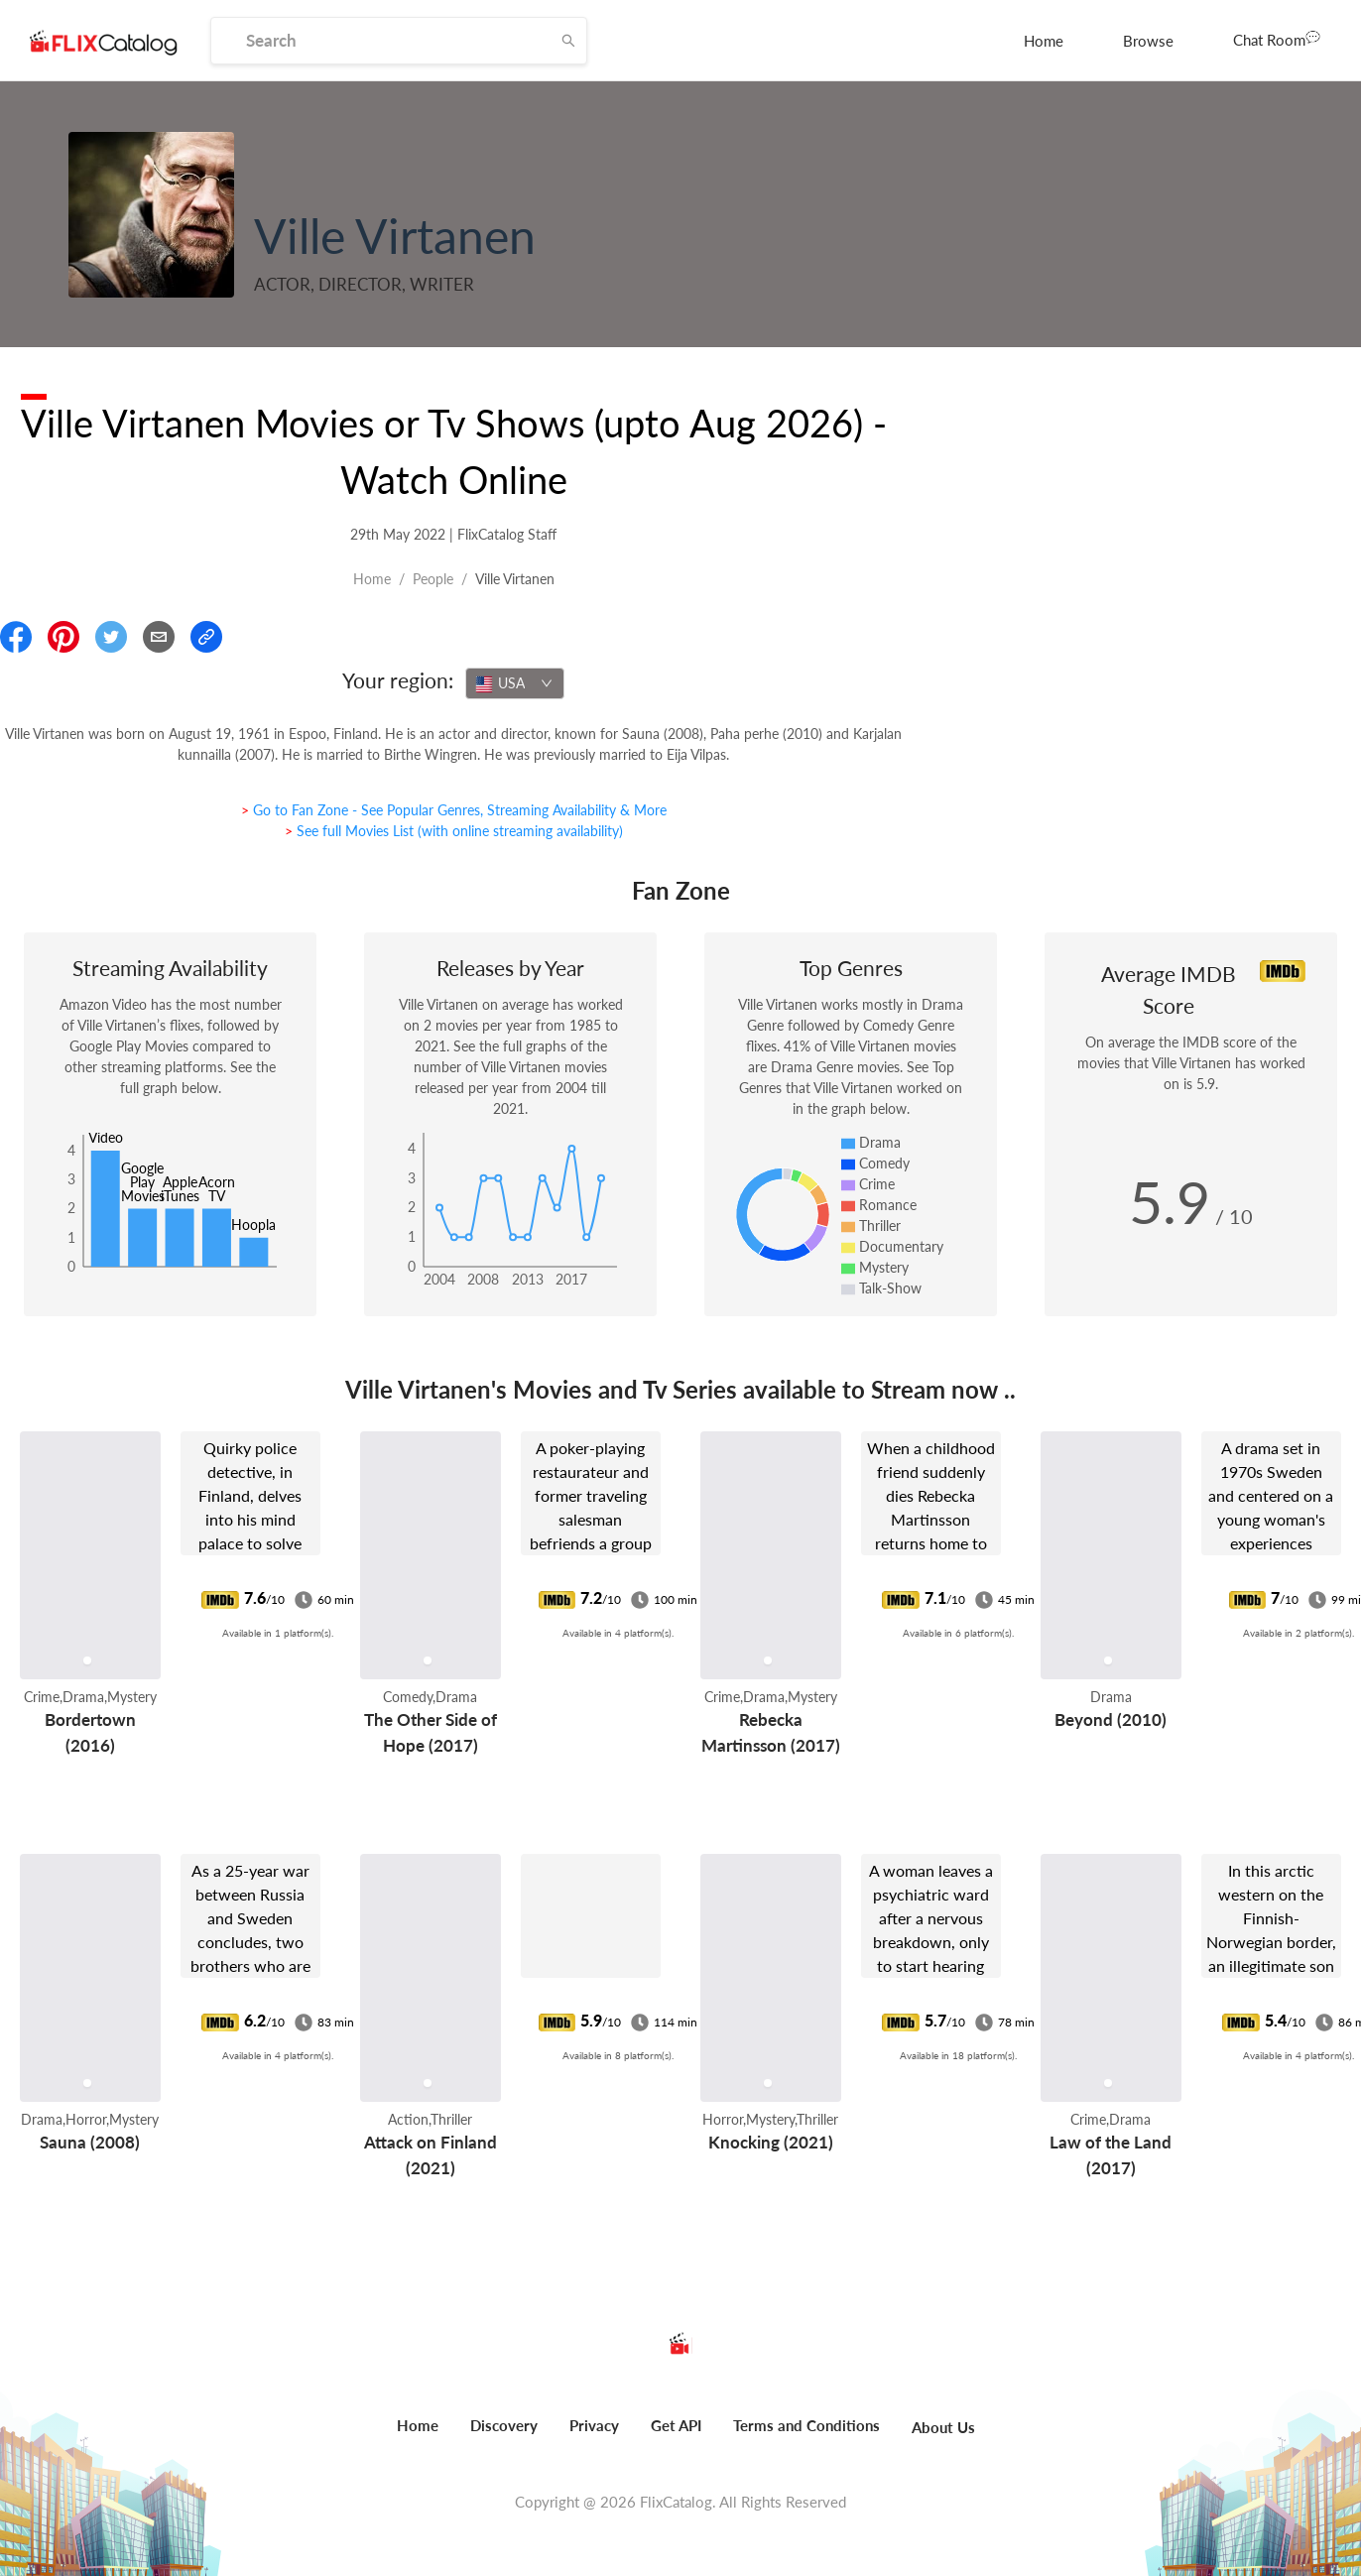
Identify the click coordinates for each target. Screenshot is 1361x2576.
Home (1043, 41)
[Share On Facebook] (16, 637)
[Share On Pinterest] (63, 637)
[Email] (159, 637)
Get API (676, 2425)
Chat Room (1276, 39)
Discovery (504, 2425)
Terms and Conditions (806, 2425)
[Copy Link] (206, 637)
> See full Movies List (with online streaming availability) (454, 830)
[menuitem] (1043, 41)
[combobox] (514, 683)
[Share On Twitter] (111, 637)
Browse (1148, 41)
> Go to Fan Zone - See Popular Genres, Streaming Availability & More (454, 809)
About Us (943, 2427)
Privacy (594, 2425)
